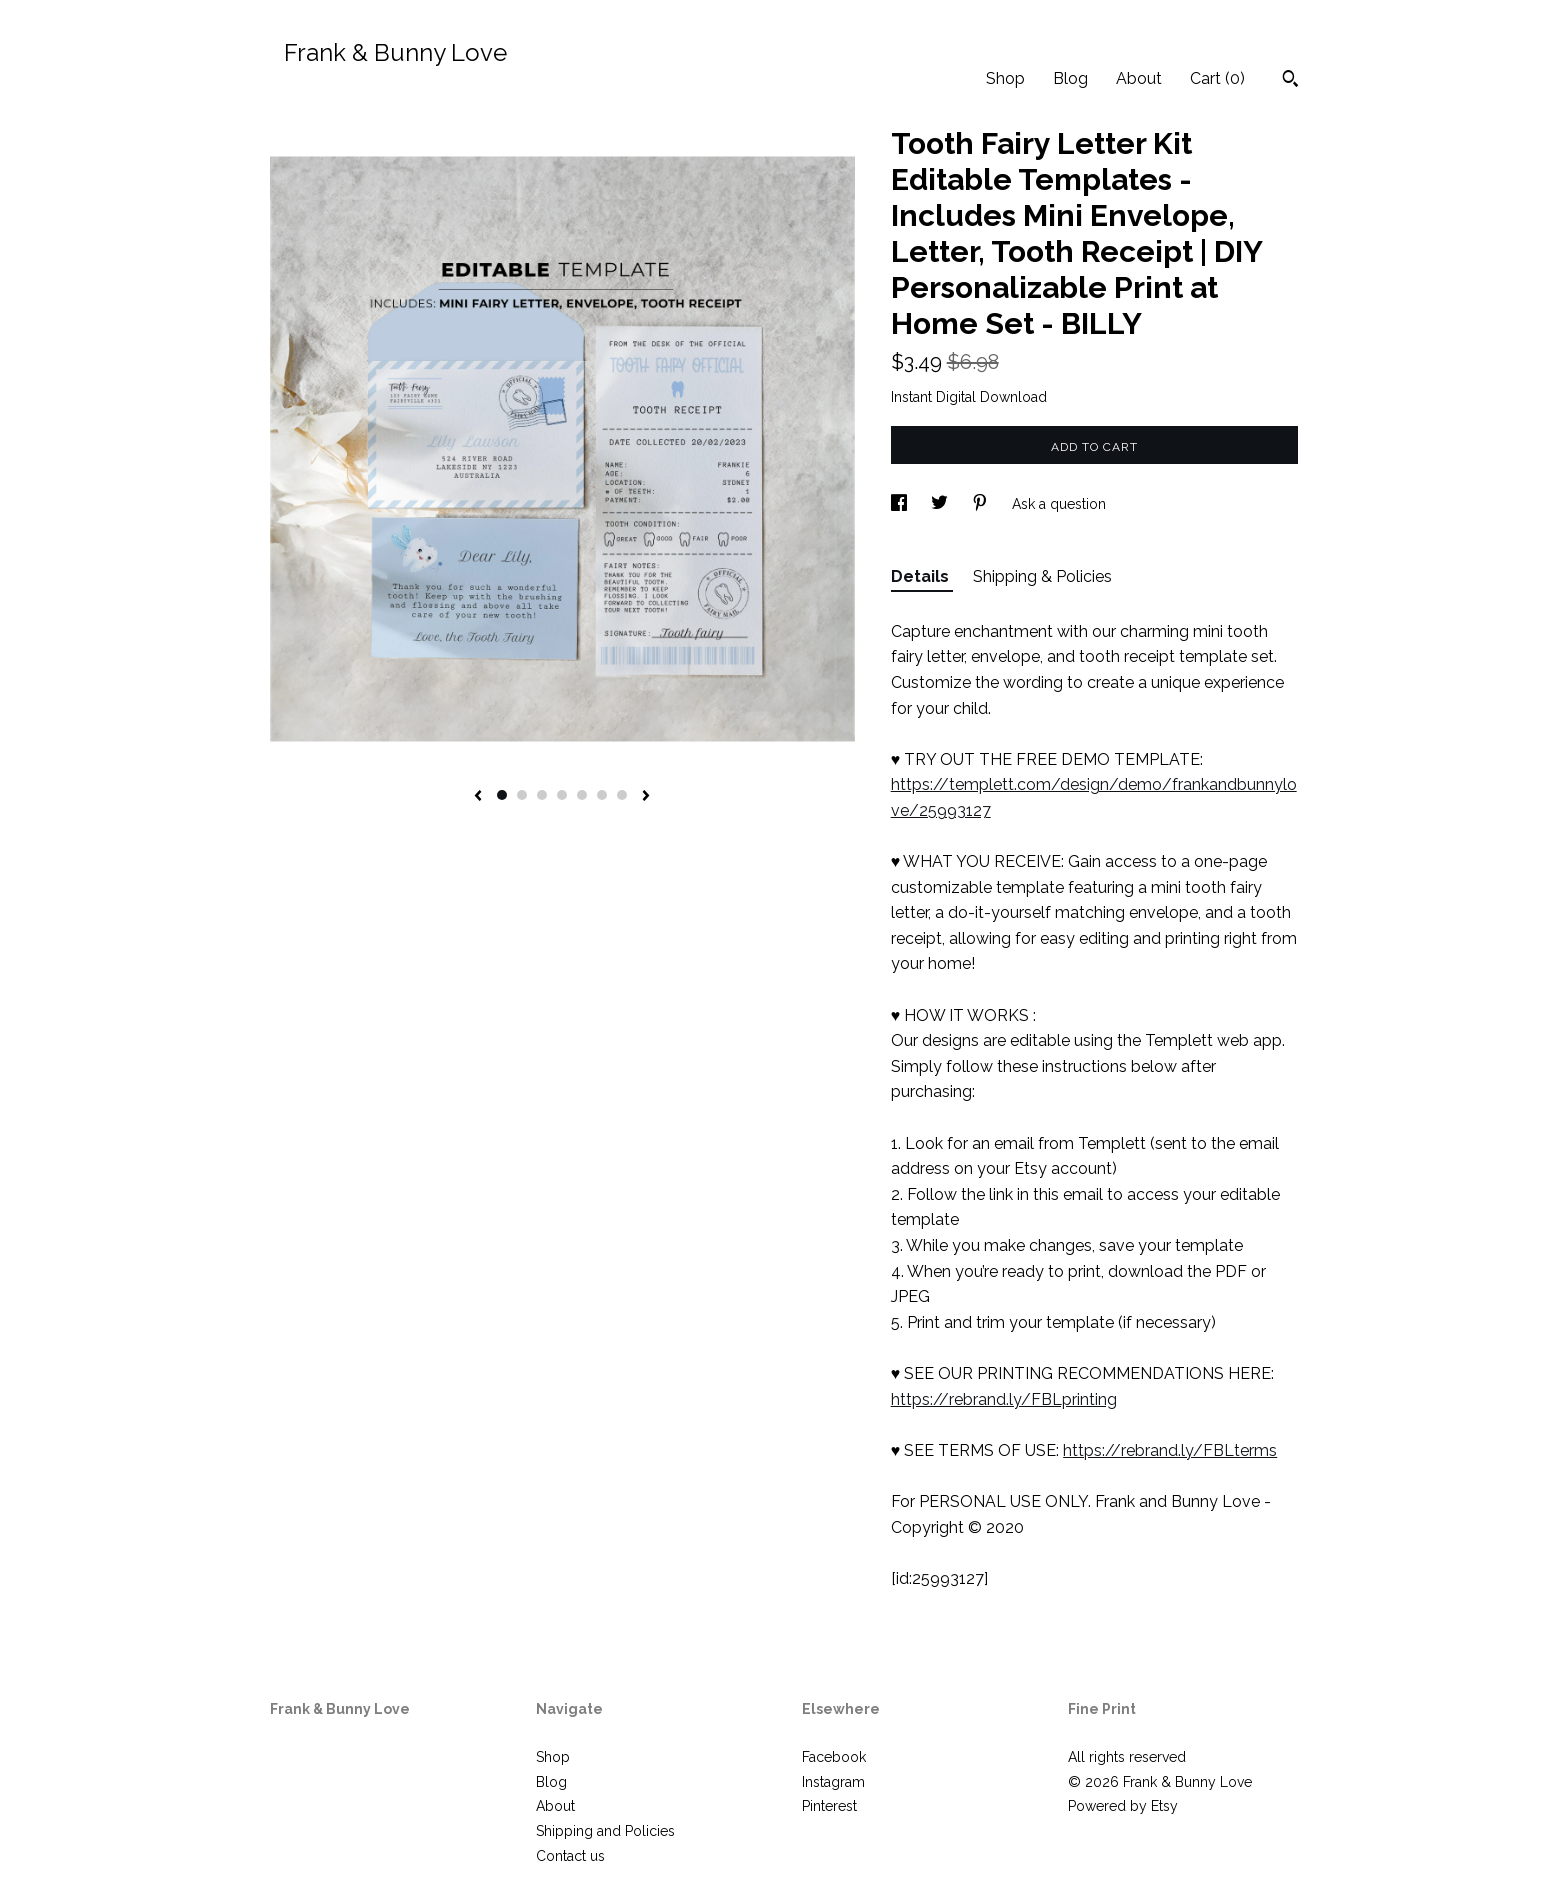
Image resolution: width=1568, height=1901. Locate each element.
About (1139, 78)
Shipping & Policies (1042, 576)
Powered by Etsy (1123, 1806)
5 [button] (582, 795)
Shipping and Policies (605, 1831)
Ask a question (1059, 504)
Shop (1005, 78)
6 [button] (602, 795)
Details (922, 576)
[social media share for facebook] (901, 504)
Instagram (833, 1782)
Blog (1070, 78)
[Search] (1290, 81)
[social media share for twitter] (941, 504)
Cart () (1217, 78)
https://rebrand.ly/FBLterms (1170, 1450)
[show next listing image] (646, 797)
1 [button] (502, 795)
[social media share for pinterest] (982, 504)
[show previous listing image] (478, 797)
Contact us (570, 1856)
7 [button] (622, 795)
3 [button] (542, 795)
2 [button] (522, 795)
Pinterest (829, 1806)
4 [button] (562, 795)
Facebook (834, 1757)
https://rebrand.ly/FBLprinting (1004, 1399)
